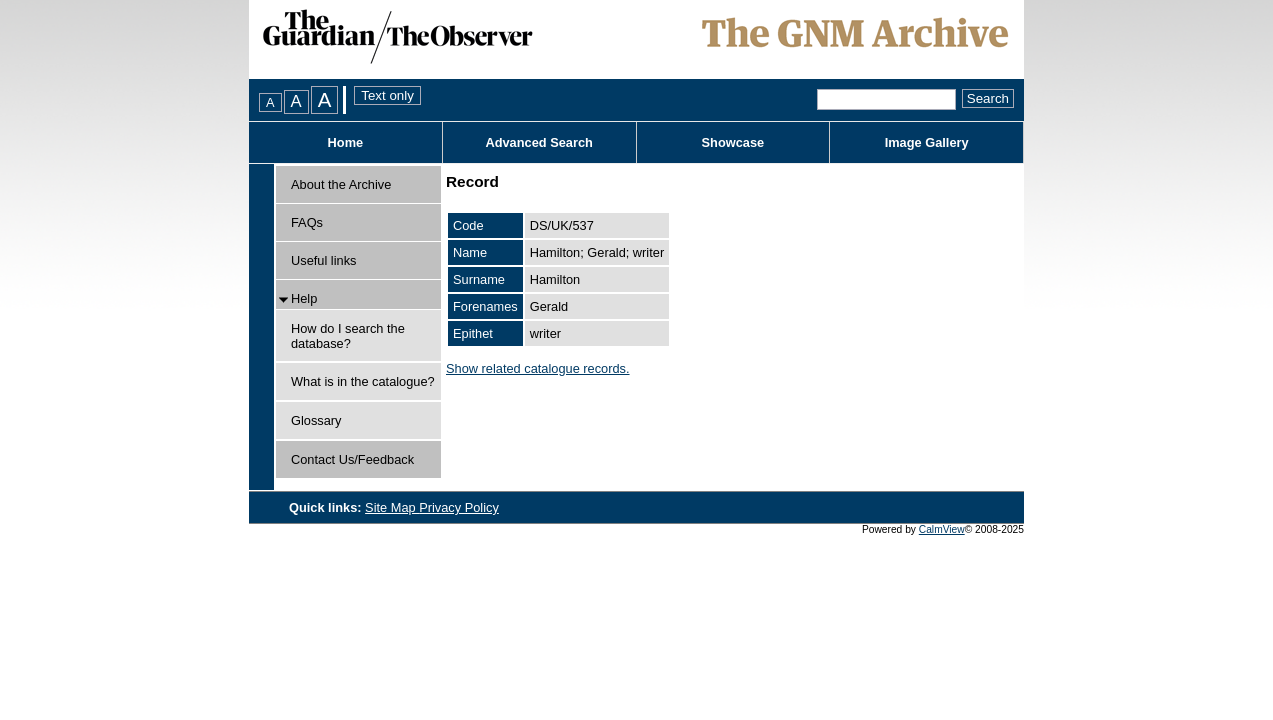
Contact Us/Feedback (352, 459)
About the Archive (341, 184)
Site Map (392, 507)
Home (346, 142)
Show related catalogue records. (538, 368)
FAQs (307, 222)
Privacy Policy (459, 507)
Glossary (316, 420)
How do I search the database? (348, 336)
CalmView (942, 529)
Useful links (323, 260)
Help (304, 298)
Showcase (733, 142)
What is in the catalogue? (363, 381)
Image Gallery (927, 142)
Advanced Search (538, 142)
